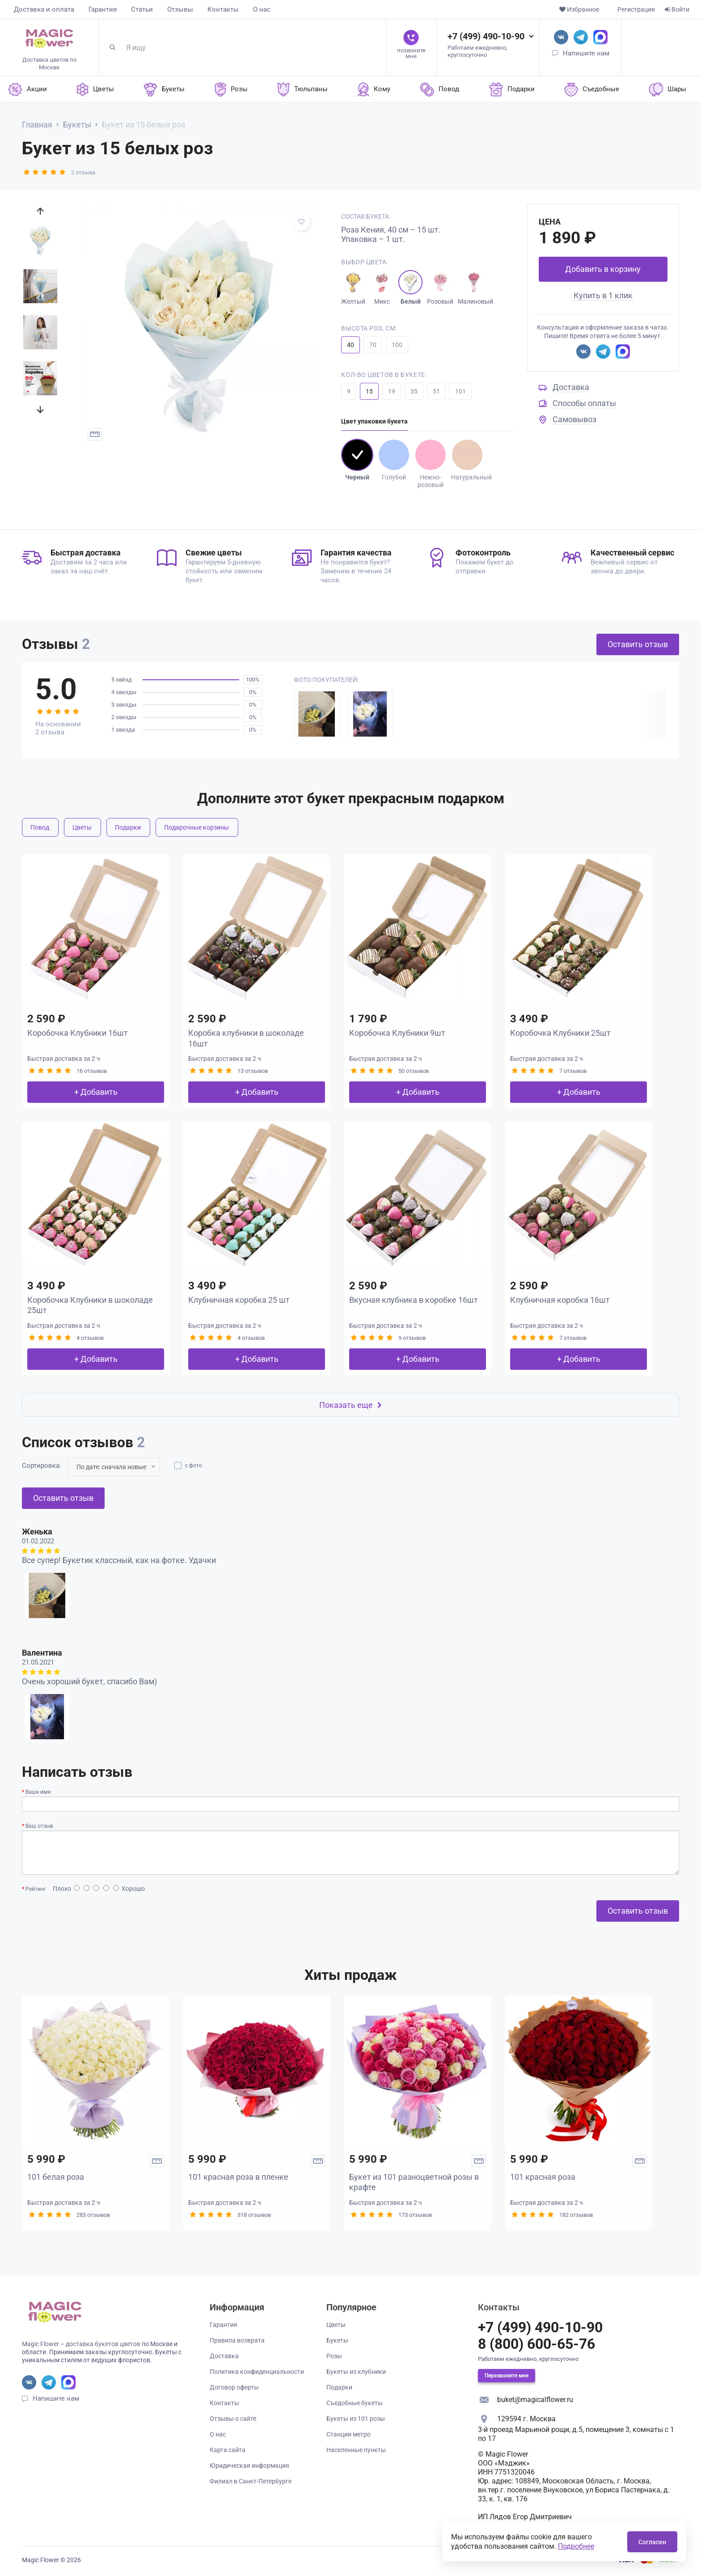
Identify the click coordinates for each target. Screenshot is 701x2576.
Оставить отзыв (638, 644)
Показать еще (350, 1405)
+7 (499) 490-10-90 (486, 36)
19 (391, 391)
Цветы (82, 827)
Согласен (652, 2542)
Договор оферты (234, 2387)
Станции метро (348, 2434)
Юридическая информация (249, 2465)
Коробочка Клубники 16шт (77, 1033)
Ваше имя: (38, 1792)
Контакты (223, 9)
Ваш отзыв (39, 1826)
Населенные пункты (356, 2449)
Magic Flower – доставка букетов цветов (81, 2343)
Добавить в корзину (603, 269)
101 (460, 391)
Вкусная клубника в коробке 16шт (413, 1300)
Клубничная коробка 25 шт (239, 1300)
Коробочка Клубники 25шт (560, 1033)
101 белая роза (55, 2177)
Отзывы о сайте (233, 2418)
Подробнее (576, 2546)
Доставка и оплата (44, 9)
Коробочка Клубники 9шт (397, 1033)
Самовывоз (574, 419)
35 (414, 391)
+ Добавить (96, 1092)
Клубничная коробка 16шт (560, 1300)
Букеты (337, 2340)
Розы (334, 2356)
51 (436, 391)
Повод (39, 827)
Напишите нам (586, 53)
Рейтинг (35, 1889)
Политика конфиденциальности (257, 2371)
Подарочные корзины (196, 827)
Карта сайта (227, 2449)
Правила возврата (237, 2340)
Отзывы (180, 9)
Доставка (571, 387)
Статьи (142, 9)
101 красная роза (542, 2177)
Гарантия (103, 9)
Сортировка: (41, 1466)
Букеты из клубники (356, 2371)
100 (397, 344)
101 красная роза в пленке (238, 2177)
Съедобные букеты (354, 2403)
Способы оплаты (584, 403)
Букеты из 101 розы (355, 2418)
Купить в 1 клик (603, 295)
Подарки (128, 827)
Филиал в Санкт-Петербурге (250, 2481)
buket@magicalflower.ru (535, 2399)
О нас (261, 9)
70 (372, 344)
